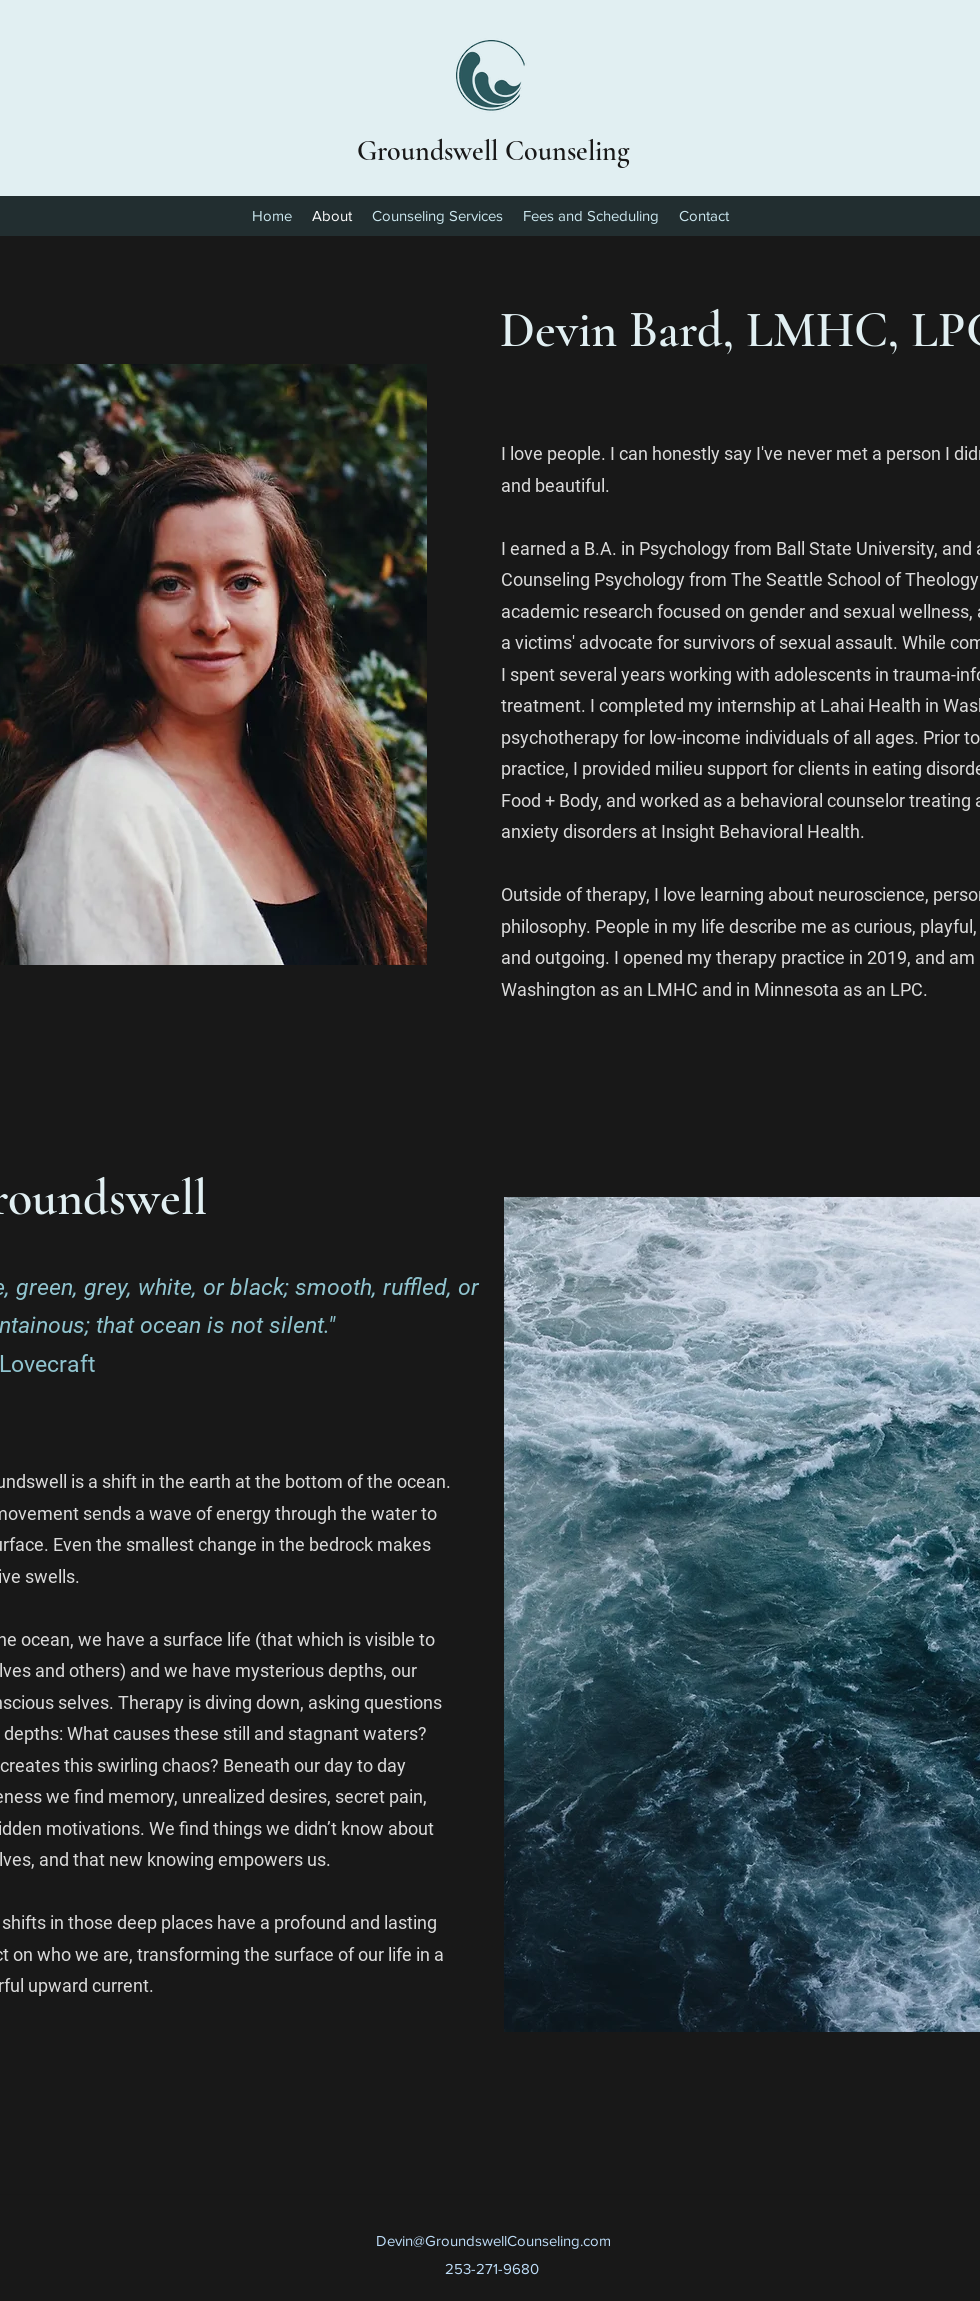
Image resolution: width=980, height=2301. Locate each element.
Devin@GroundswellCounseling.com (493, 2240)
